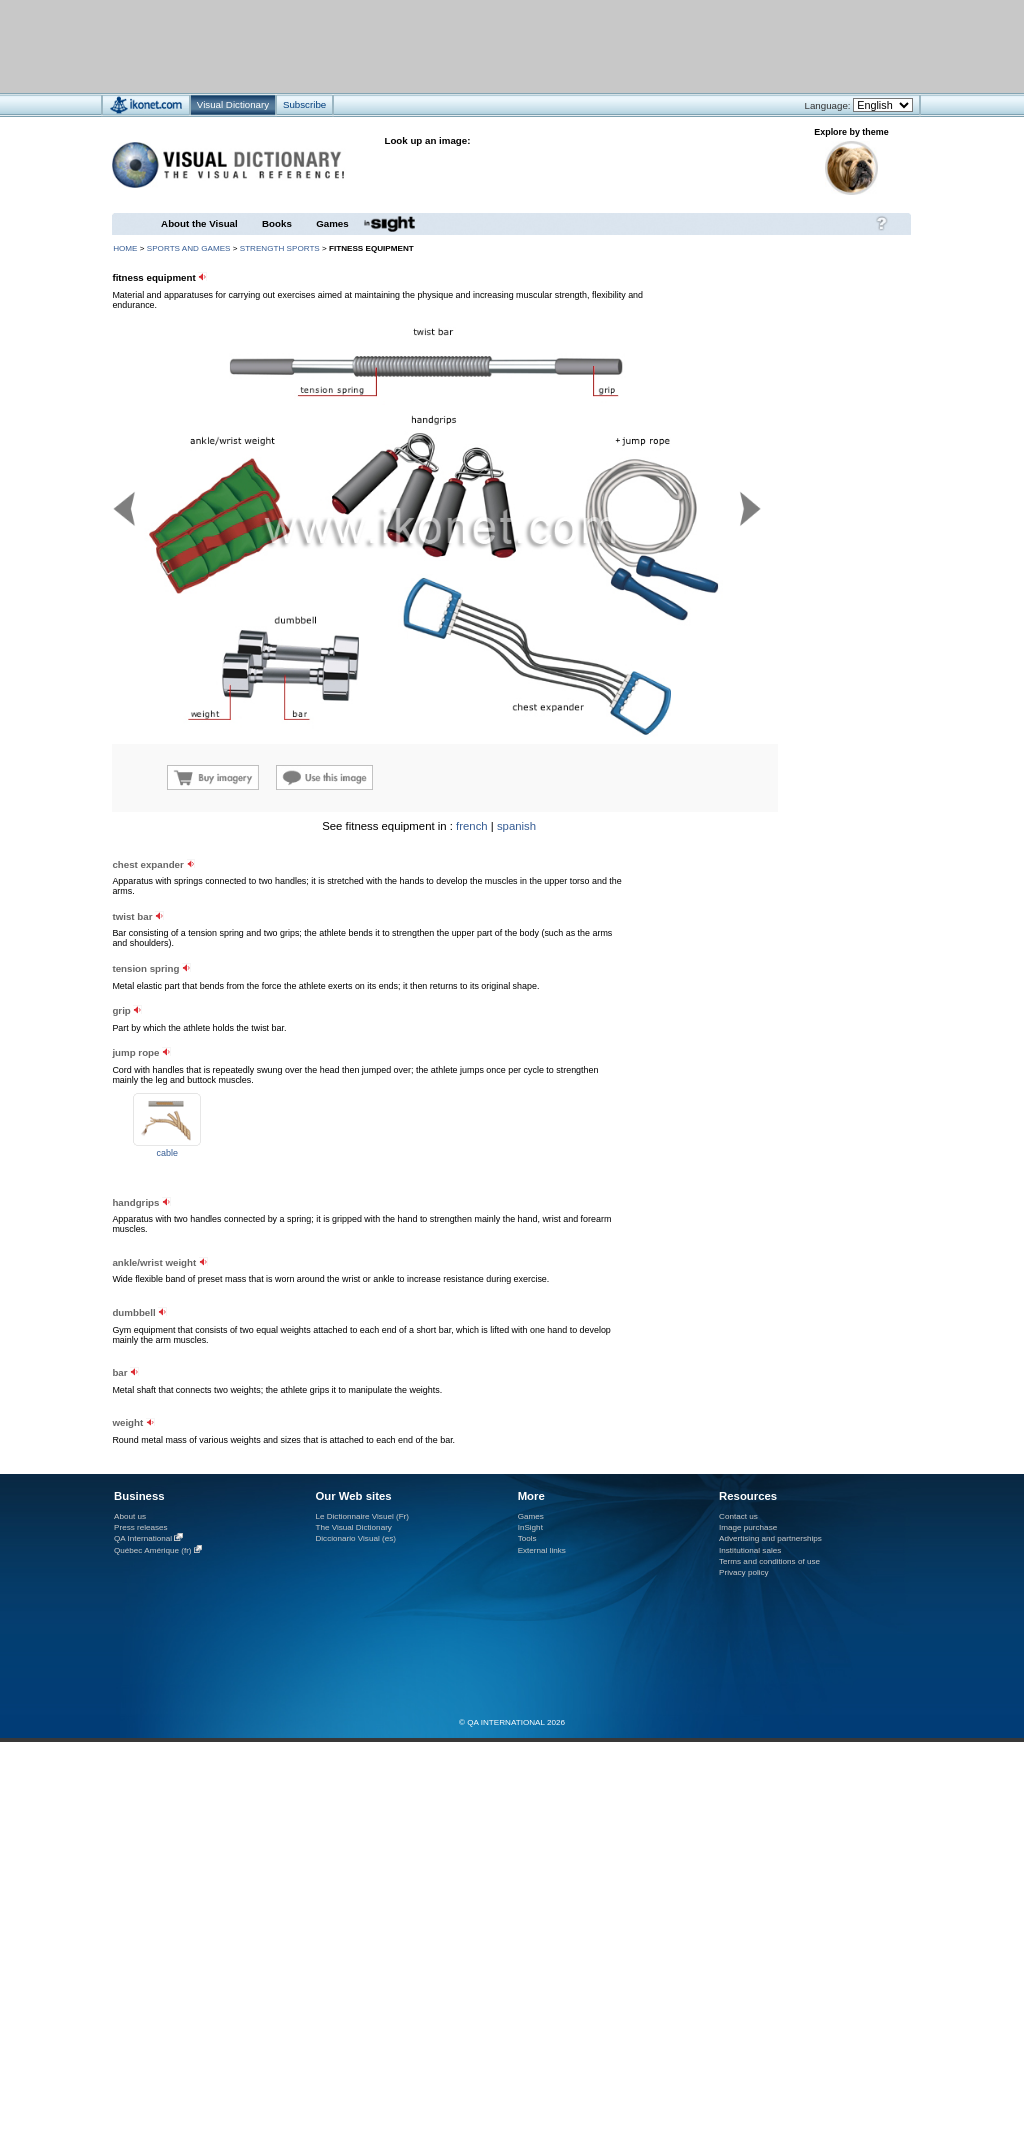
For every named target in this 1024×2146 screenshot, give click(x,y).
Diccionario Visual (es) (355, 1538)
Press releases (141, 1527)
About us (130, 1516)
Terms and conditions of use (769, 1561)
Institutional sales (750, 1550)
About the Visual (199, 223)
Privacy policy (744, 1572)
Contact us (738, 1516)
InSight (530, 1527)
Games (332, 223)
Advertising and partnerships (770, 1538)
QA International (143, 1538)
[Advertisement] (790, 945)
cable (167, 1153)
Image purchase (748, 1527)
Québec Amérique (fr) (153, 1550)
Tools (527, 1538)
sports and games (189, 248)
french (472, 826)
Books (277, 223)
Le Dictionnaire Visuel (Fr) (362, 1516)
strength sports (280, 248)
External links (542, 1550)
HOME (125, 248)
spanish (516, 826)
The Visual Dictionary (353, 1527)
